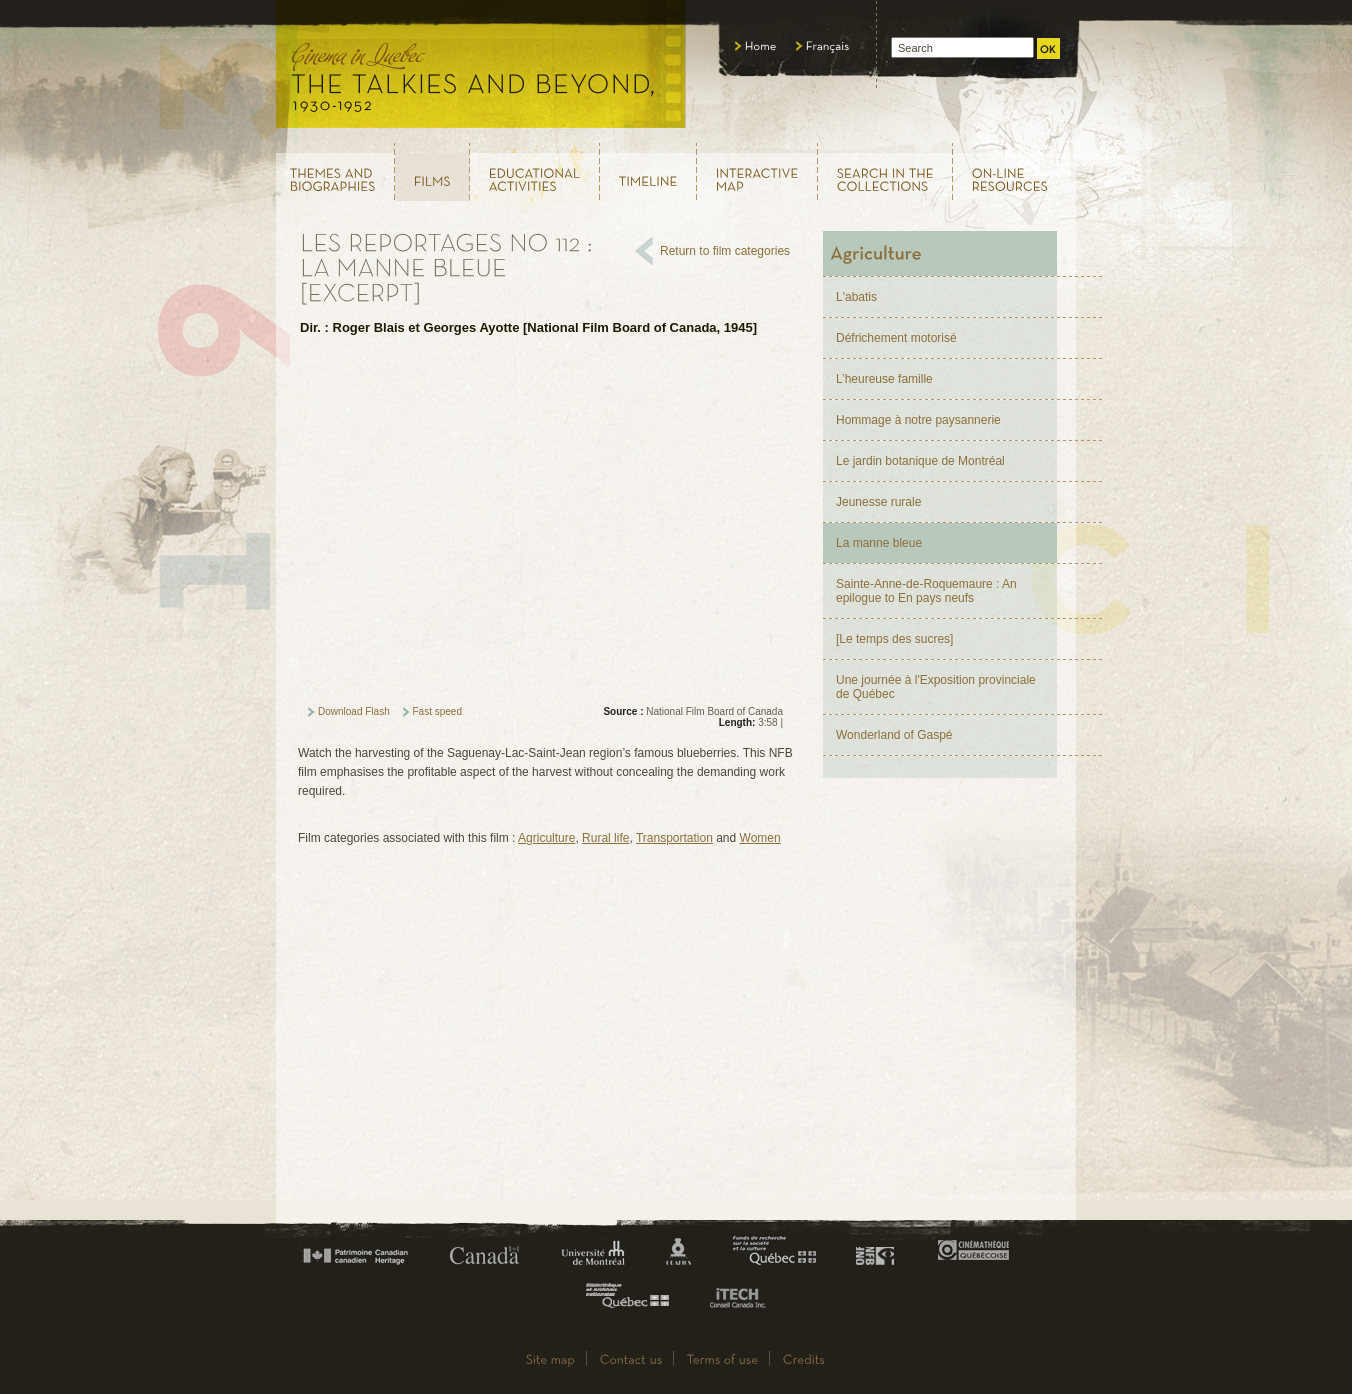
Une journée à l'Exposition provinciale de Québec (936, 687)
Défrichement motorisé (896, 338)
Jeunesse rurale (878, 502)
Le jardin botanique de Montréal (920, 461)
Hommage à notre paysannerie (918, 420)
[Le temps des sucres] (894, 639)
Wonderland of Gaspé (894, 735)
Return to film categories (725, 251)
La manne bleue (879, 543)
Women (760, 838)
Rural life (605, 838)
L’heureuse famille (884, 379)
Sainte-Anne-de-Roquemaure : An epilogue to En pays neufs (926, 591)
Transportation (674, 838)
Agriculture (546, 838)
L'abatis (856, 297)
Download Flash (354, 711)
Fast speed (437, 711)
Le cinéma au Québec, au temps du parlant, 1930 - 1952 (481, 70)
